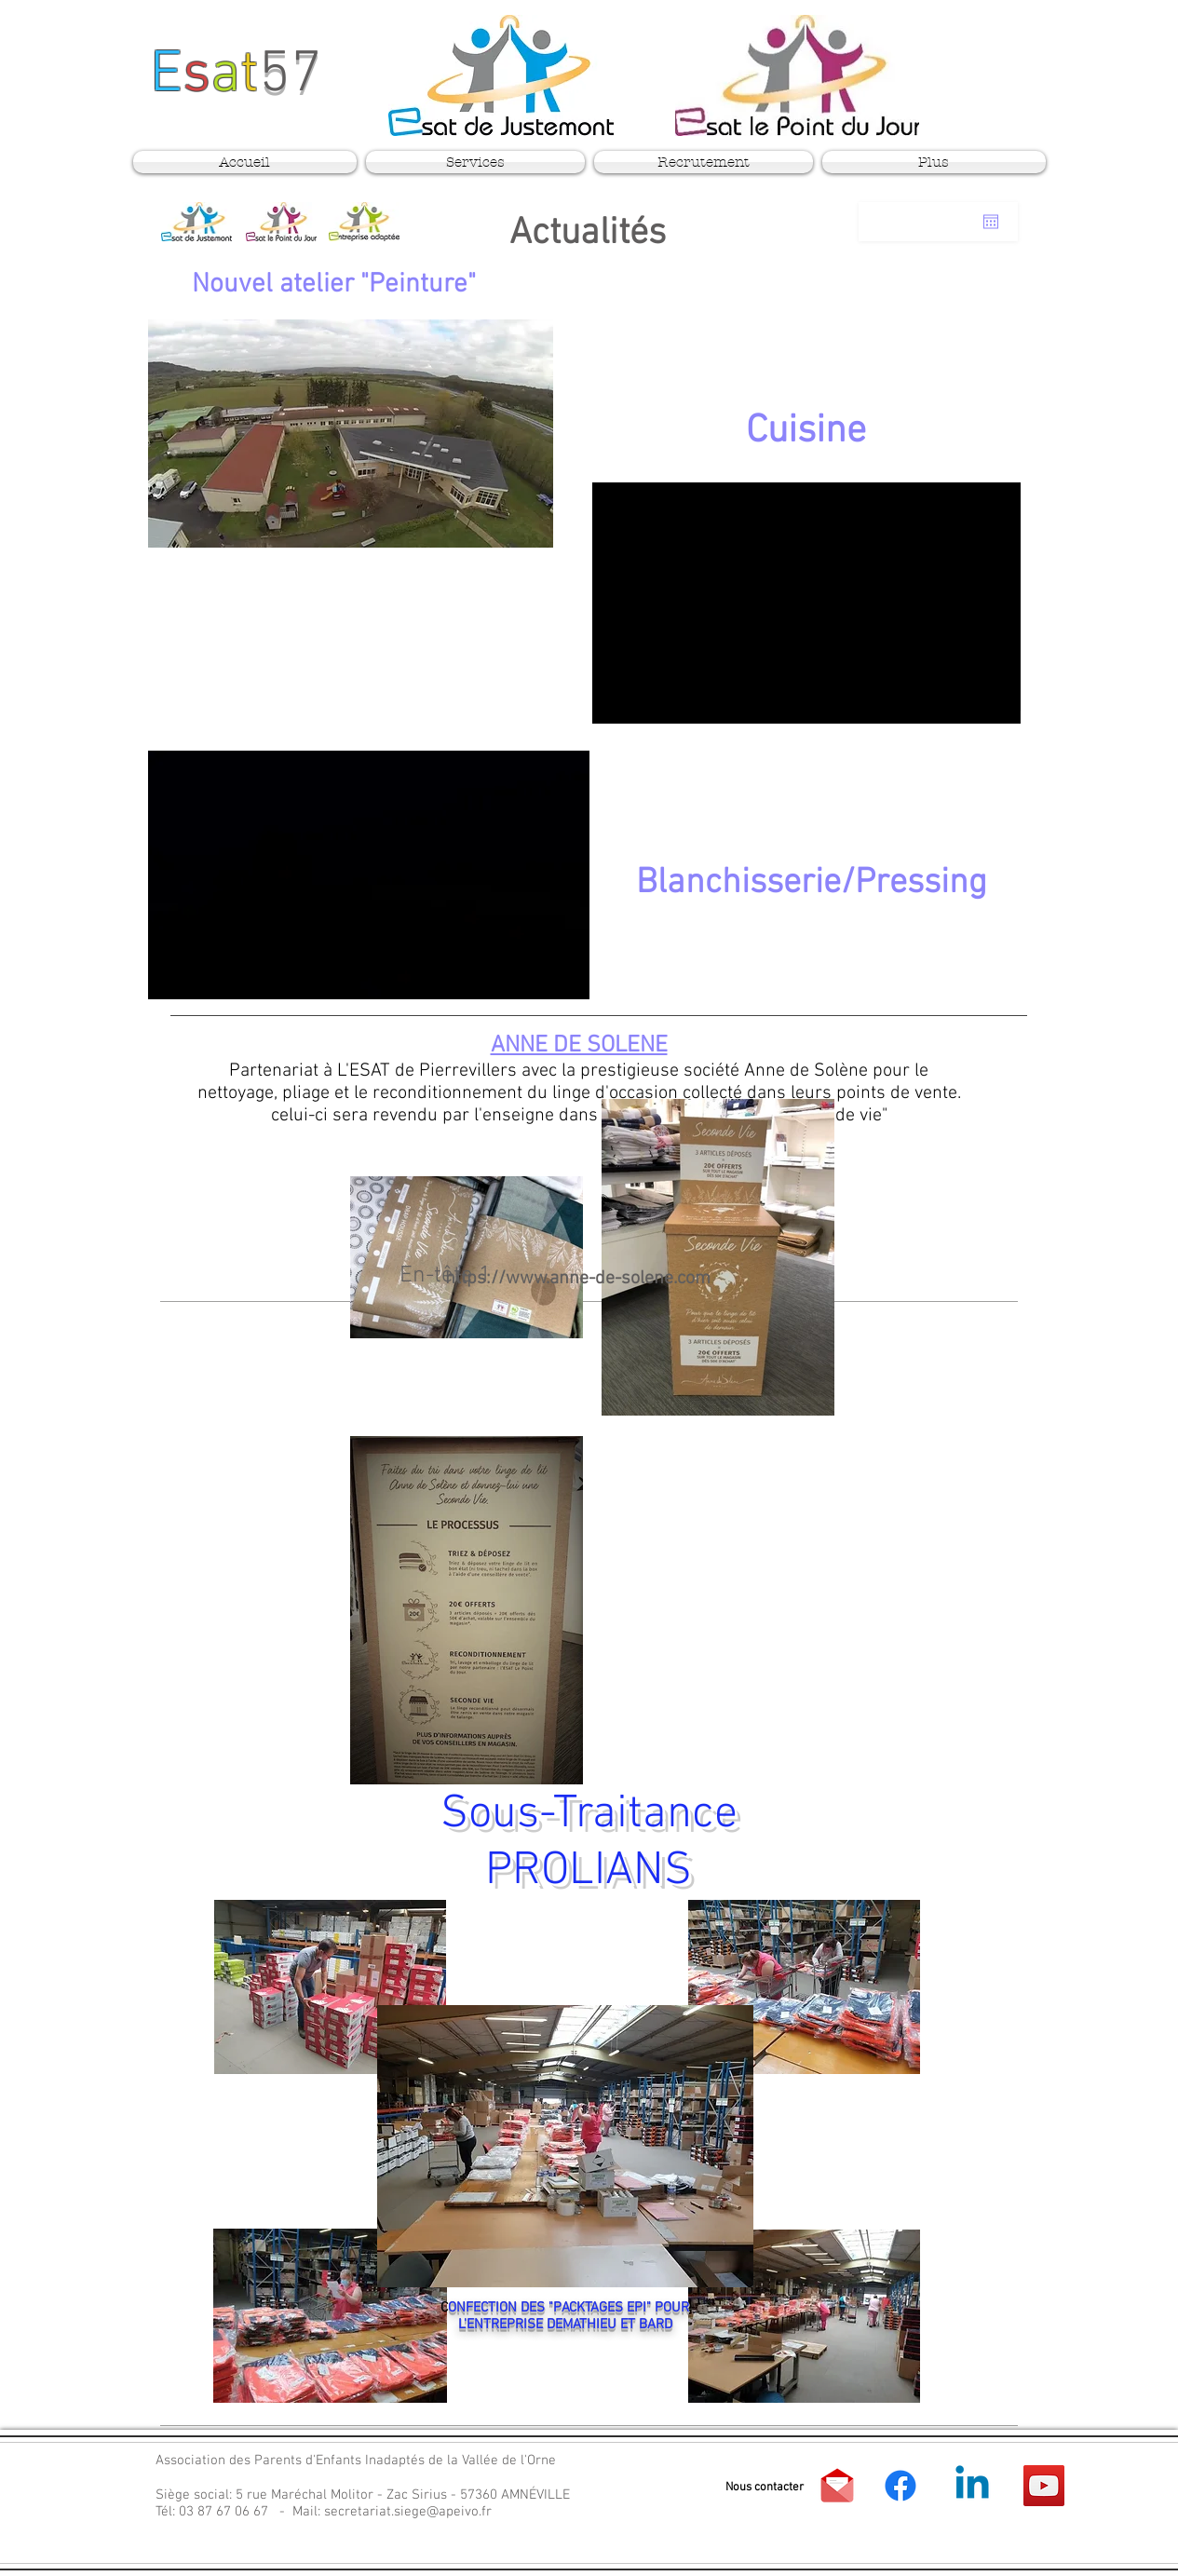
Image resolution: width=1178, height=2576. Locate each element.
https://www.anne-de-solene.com (578, 1279)
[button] (764, 2487)
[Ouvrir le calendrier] (990, 221)
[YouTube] (1043, 2485)
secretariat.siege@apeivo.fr (408, 2511)
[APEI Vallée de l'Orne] (900, 2485)
